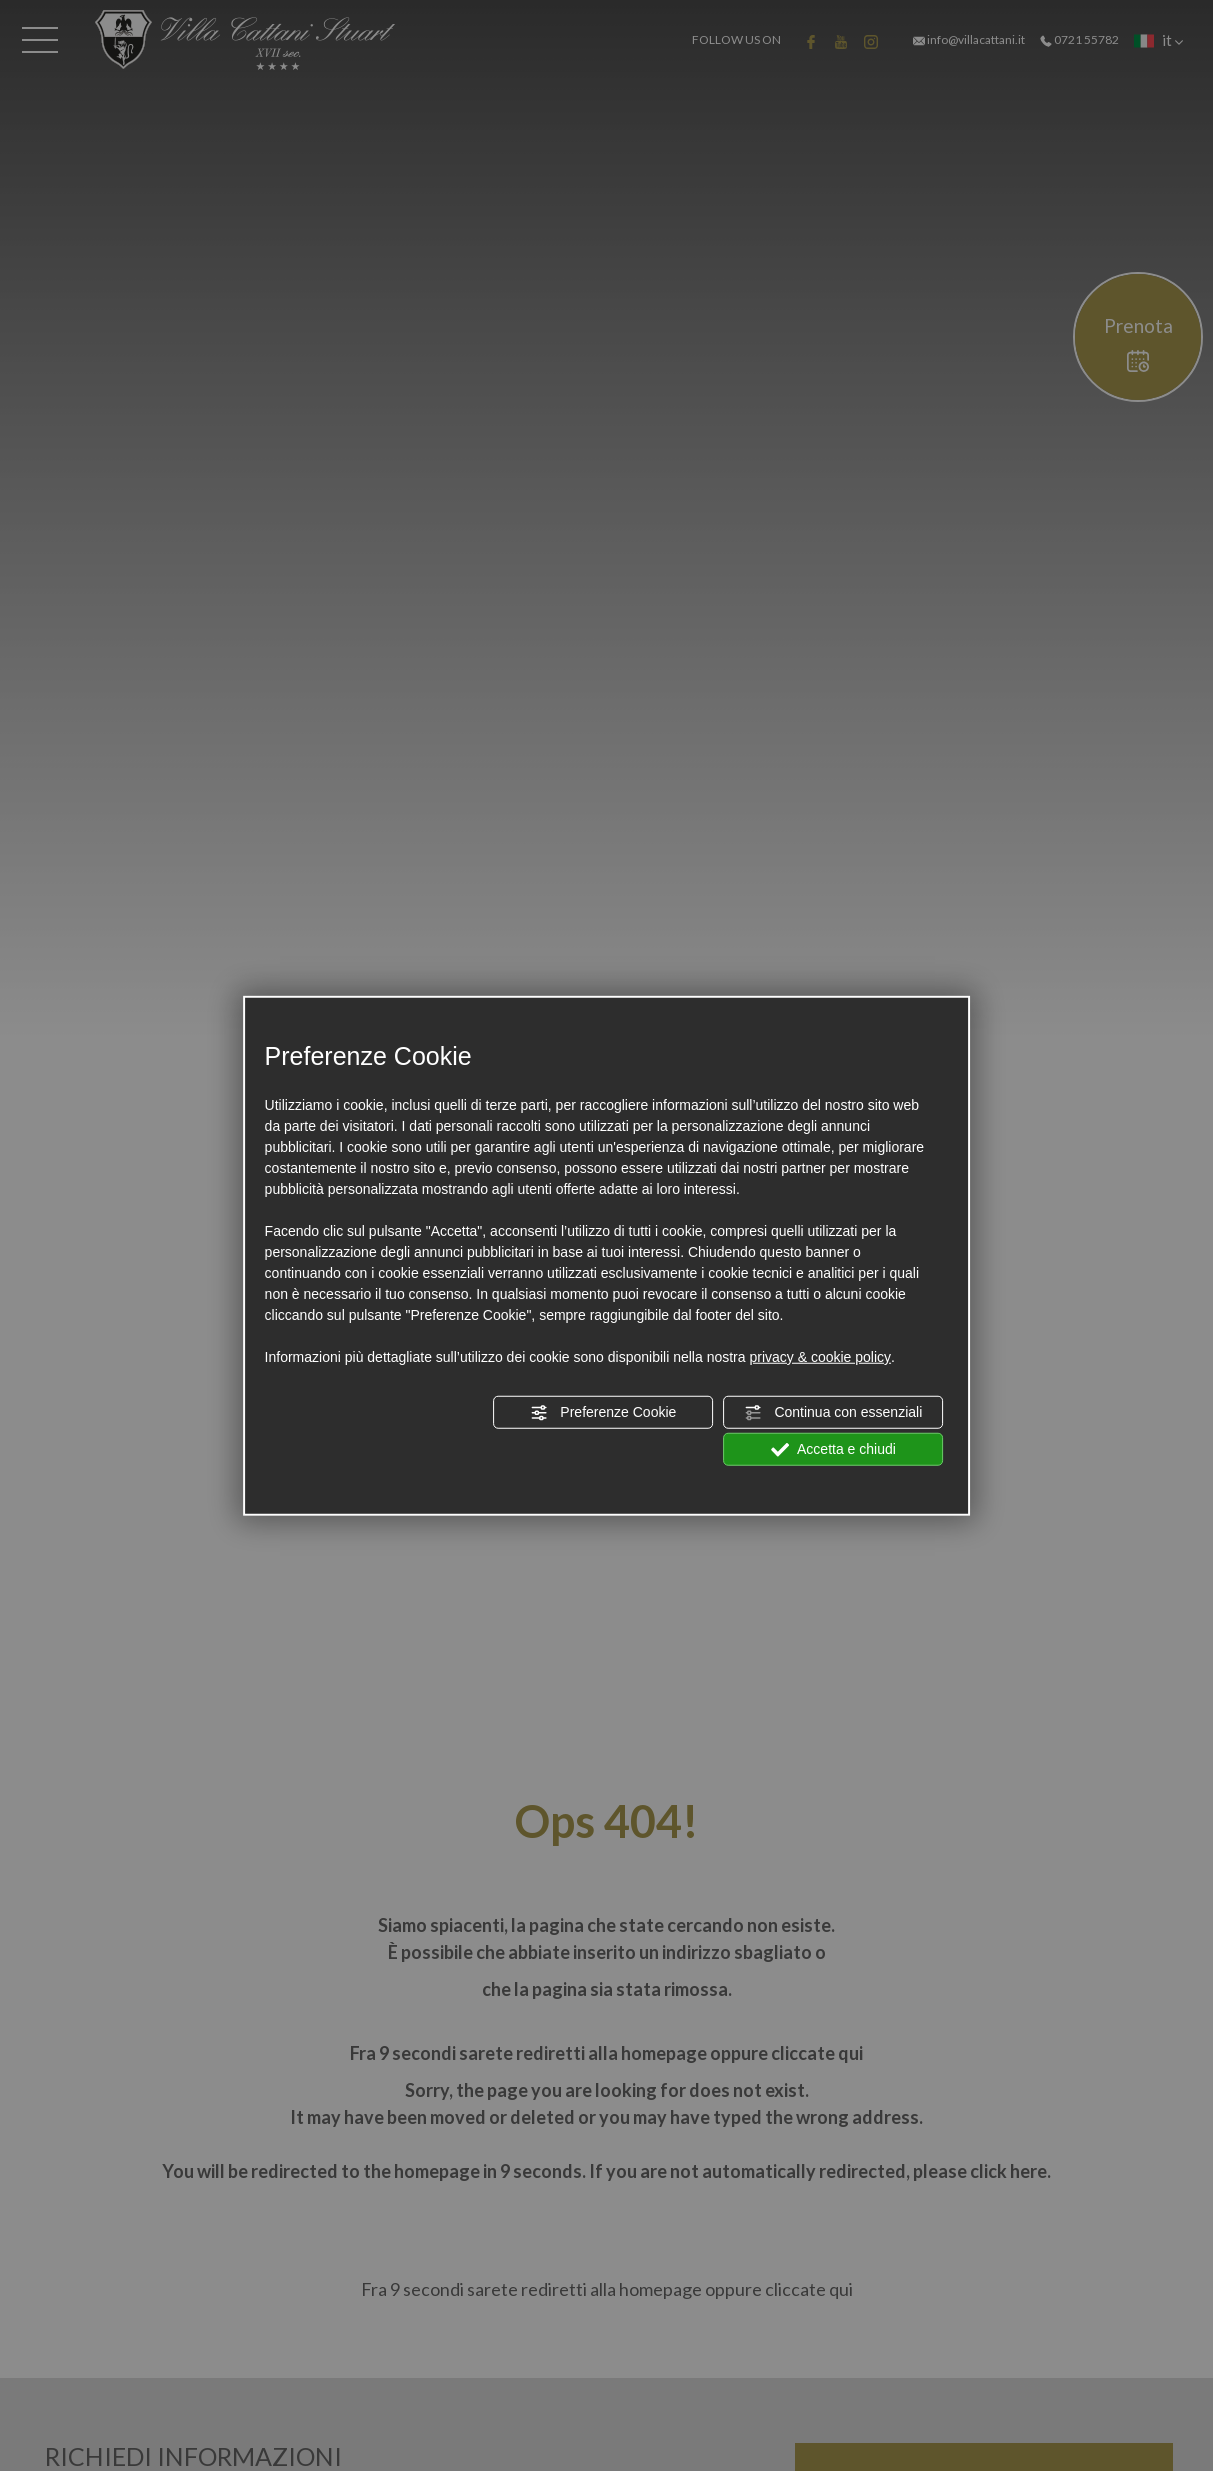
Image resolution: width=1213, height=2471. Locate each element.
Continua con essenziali (834, 1413)
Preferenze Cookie (603, 1413)
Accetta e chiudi (833, 1450)
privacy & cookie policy (820, 1357)
